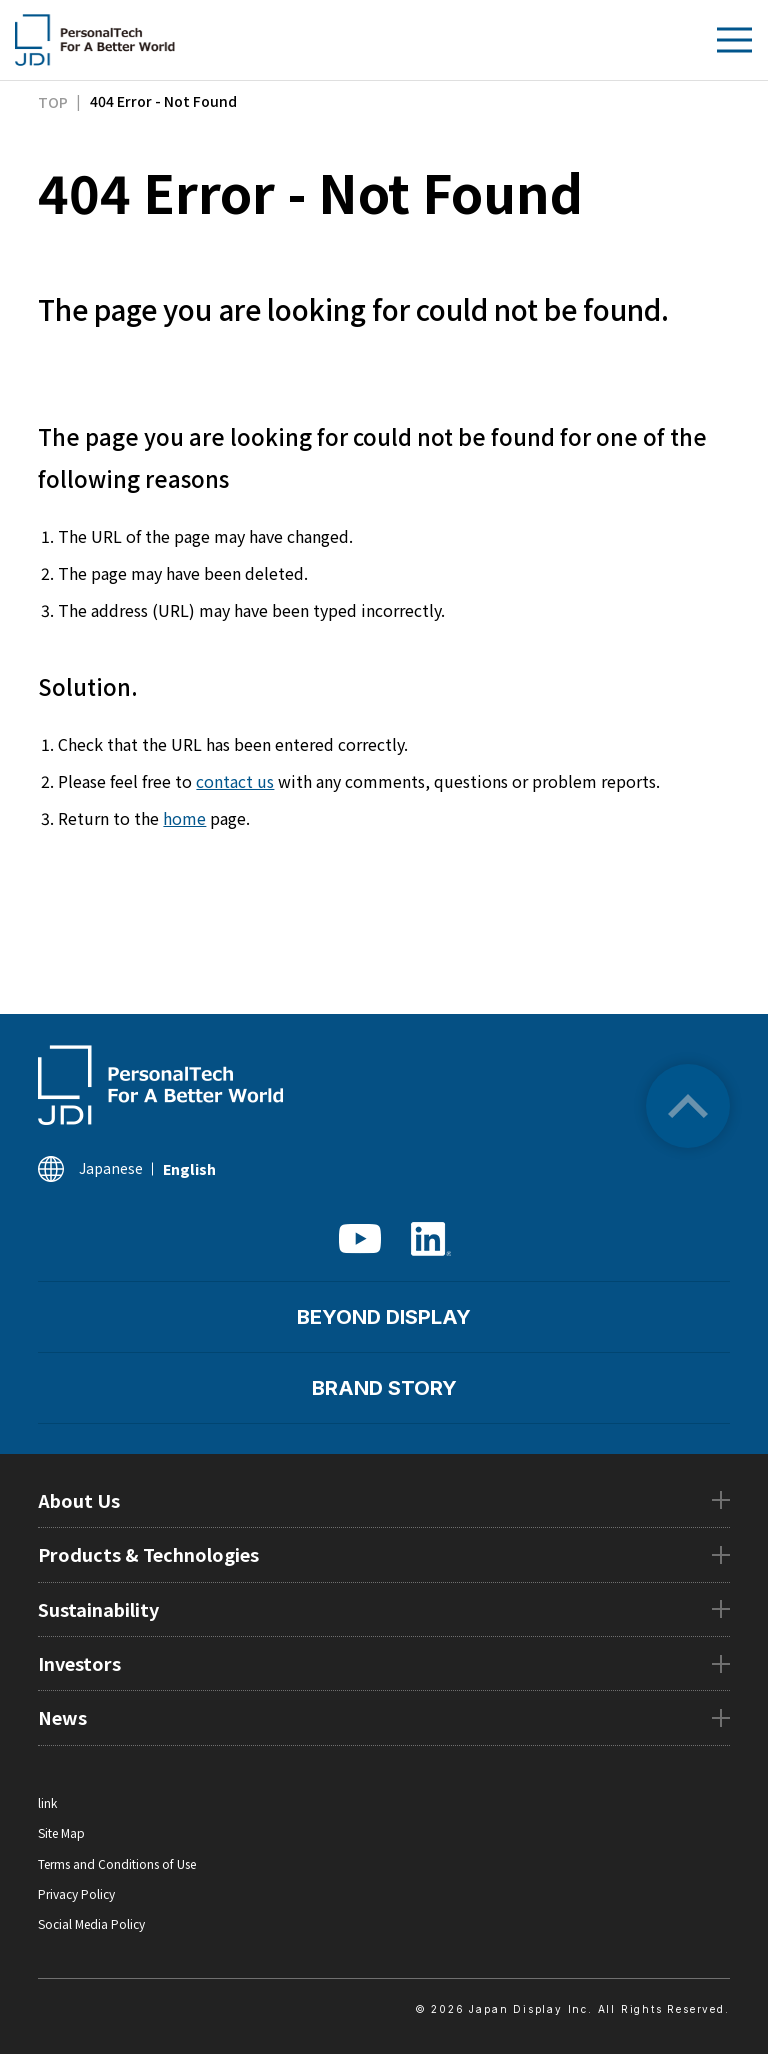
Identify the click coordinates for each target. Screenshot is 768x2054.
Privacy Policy (76, 1893)
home (184, 818)
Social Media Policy (91, 1923)
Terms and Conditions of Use (117, 1863)
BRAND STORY (384, 1388)
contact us (235, 781)
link (47, 1802)
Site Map (61, 1832)
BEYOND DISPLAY (384, 1317)
